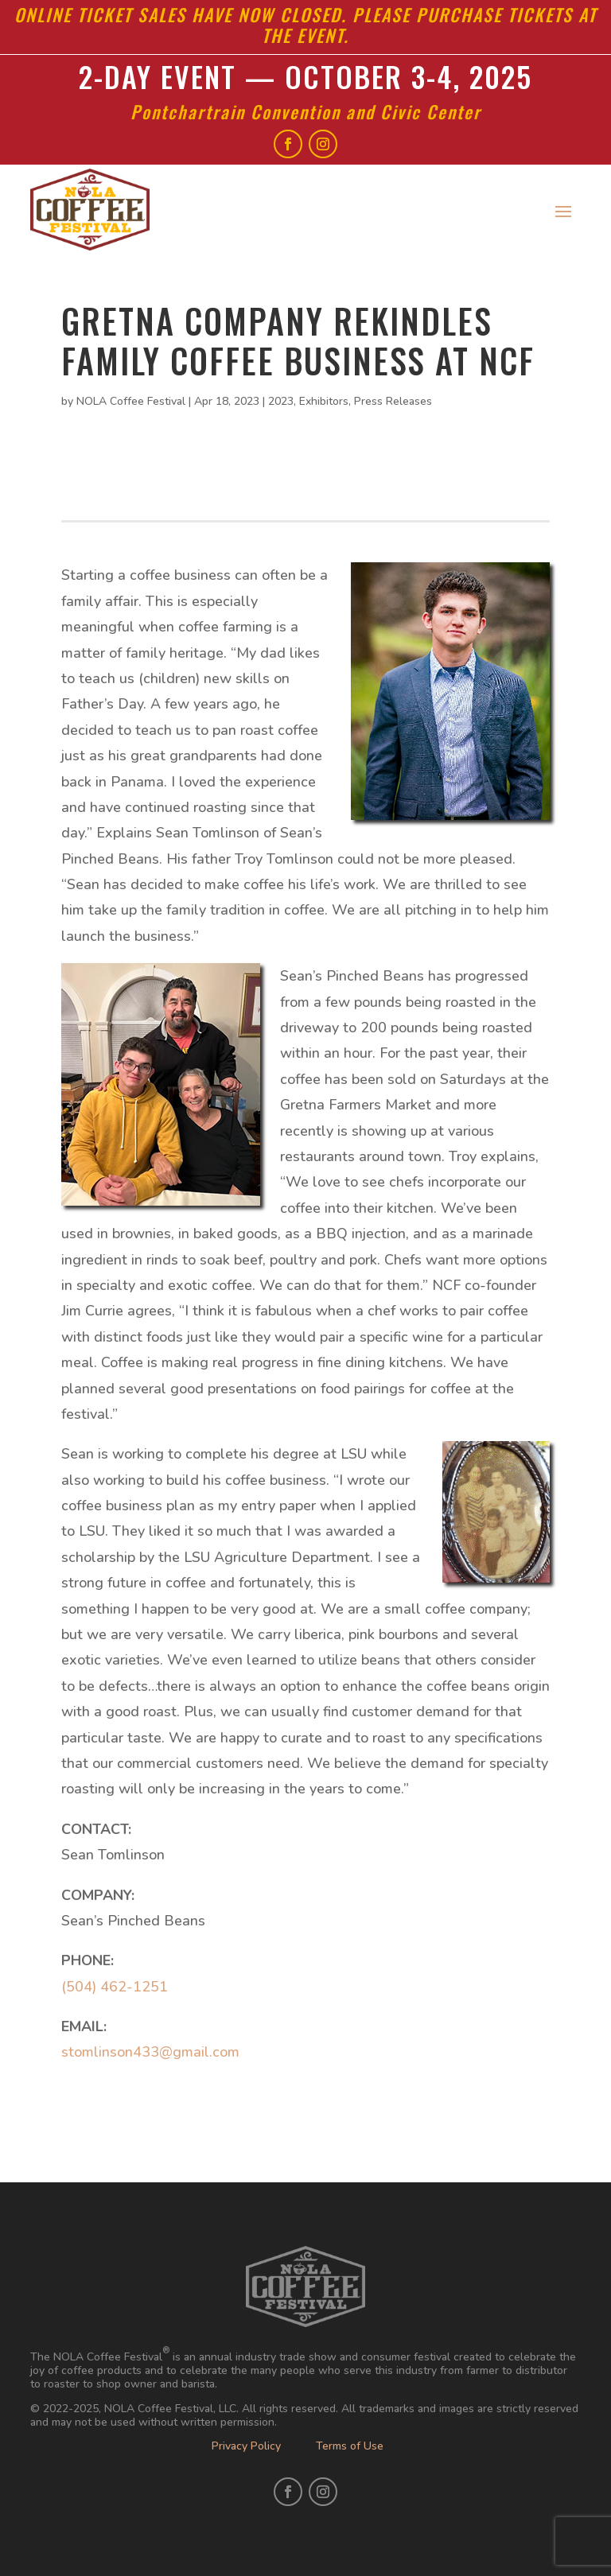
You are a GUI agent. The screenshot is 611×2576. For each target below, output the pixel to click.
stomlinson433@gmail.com (150, 2051)
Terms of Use (349, 2446)
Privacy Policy (246, 2446)
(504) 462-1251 (114, 1986)
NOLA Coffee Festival (130, 401)
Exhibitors (323, 401)
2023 (281, 401)
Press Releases (393, 401)
